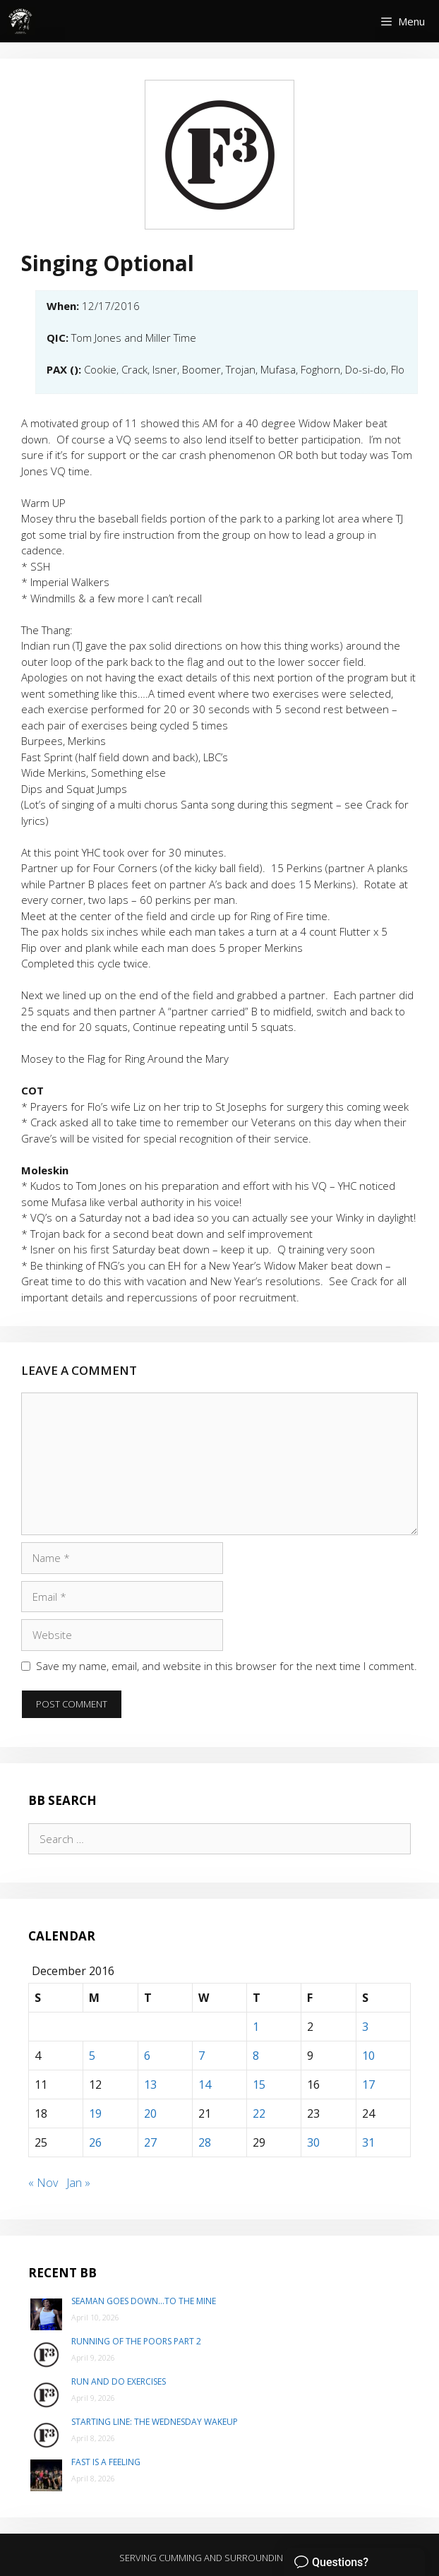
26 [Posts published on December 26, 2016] (95, 2142)
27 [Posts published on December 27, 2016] (150, 2142)
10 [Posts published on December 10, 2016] (368, 2055)
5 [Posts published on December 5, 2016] (92, 2055)
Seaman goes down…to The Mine (143, 2301)
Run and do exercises (118, 2381)
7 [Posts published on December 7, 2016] (201, 2055)
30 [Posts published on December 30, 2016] (313, 2142)
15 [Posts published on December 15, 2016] (259, 2084)
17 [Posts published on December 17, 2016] (368, 2084)
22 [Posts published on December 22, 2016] (259, 2113)
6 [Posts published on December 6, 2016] (147, 2055)
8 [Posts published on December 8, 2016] (256, 2055)
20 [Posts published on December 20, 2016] (150, 2113)
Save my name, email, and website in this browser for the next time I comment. (226, 1666)
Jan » (78, 2182)
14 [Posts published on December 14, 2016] (204, 2084)
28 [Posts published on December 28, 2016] (204, 2142)
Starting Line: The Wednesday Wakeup (154, 2422)
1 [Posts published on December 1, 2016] (256, 2026)
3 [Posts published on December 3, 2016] (365, 2026)
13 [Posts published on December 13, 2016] (150, 2084)
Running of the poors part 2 (136, 2341)
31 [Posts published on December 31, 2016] (368, 2142)
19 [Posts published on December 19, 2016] (95, 2113)
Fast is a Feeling (105, 2462)
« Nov (43, 2182)
